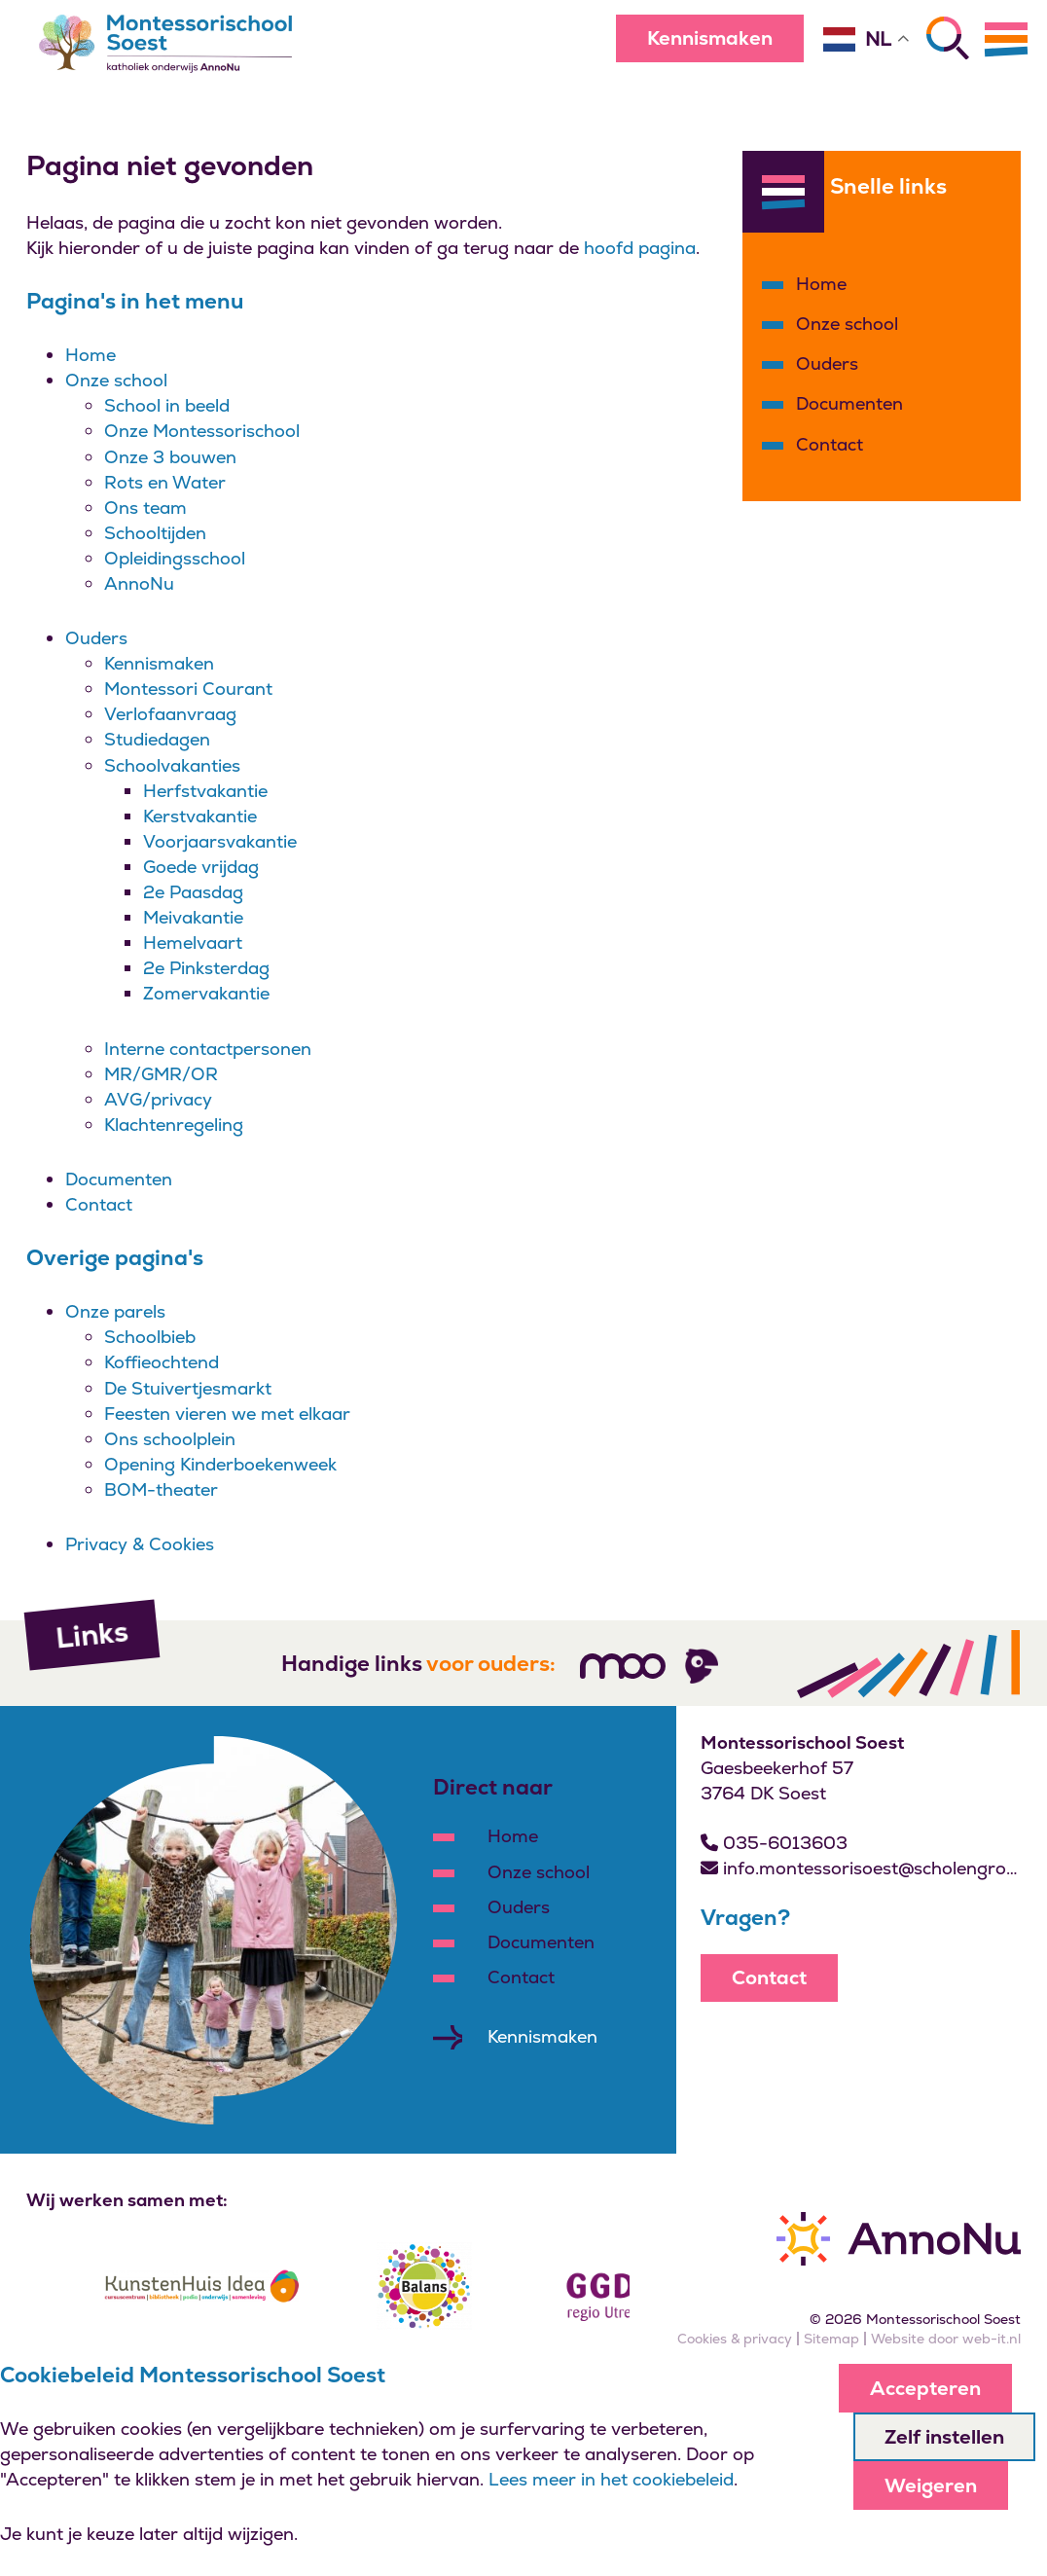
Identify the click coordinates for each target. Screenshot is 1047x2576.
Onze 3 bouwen (170, 457)
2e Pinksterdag (206, 968)
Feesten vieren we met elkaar (227, 1413)
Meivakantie (193, 917)
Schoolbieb (150, 1336)
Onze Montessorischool (202, 430)
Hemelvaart (192, 942)
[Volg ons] (623, 1666)
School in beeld (167, 405)
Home (90, 355)
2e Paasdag (193, 892)
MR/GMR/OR (161, 1074)
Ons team (145, 507)
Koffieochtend (161, 1362)
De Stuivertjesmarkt (187, 1388)
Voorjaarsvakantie (220, 841)
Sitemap (831, 2338)
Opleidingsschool (174, 558)
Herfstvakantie (205, 791)
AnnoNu (139, 583)
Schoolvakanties (172, 765)
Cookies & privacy (734, 2338)
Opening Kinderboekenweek (220, 1464)
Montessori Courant (188, 688)
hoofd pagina (640, 247)
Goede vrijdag (201, 866)
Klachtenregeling (173, 1124)
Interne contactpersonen (207, 1048)
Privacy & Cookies (139, 1544)
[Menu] (1006, 39)
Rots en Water (165, 482)
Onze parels (115, 1311)
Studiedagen (157, 739)
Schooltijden (155, 533)
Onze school (116, 380)
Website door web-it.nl (946, 2338)
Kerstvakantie (200, 816)
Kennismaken (710, 38)
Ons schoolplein (169, 1439)
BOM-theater (161, 1489)
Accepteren (925, 2388)
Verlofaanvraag (170, 714)
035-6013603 (774, 1843)
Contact (98, 1204)
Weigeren (931, 2485)
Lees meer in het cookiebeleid (611, 2479)
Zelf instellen (944, 2436)
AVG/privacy (158, 1099)
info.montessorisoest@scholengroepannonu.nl (862, 1868)
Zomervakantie (206, 993)
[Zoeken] (947, 38)
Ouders (96, 638)
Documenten (118, 1179)
